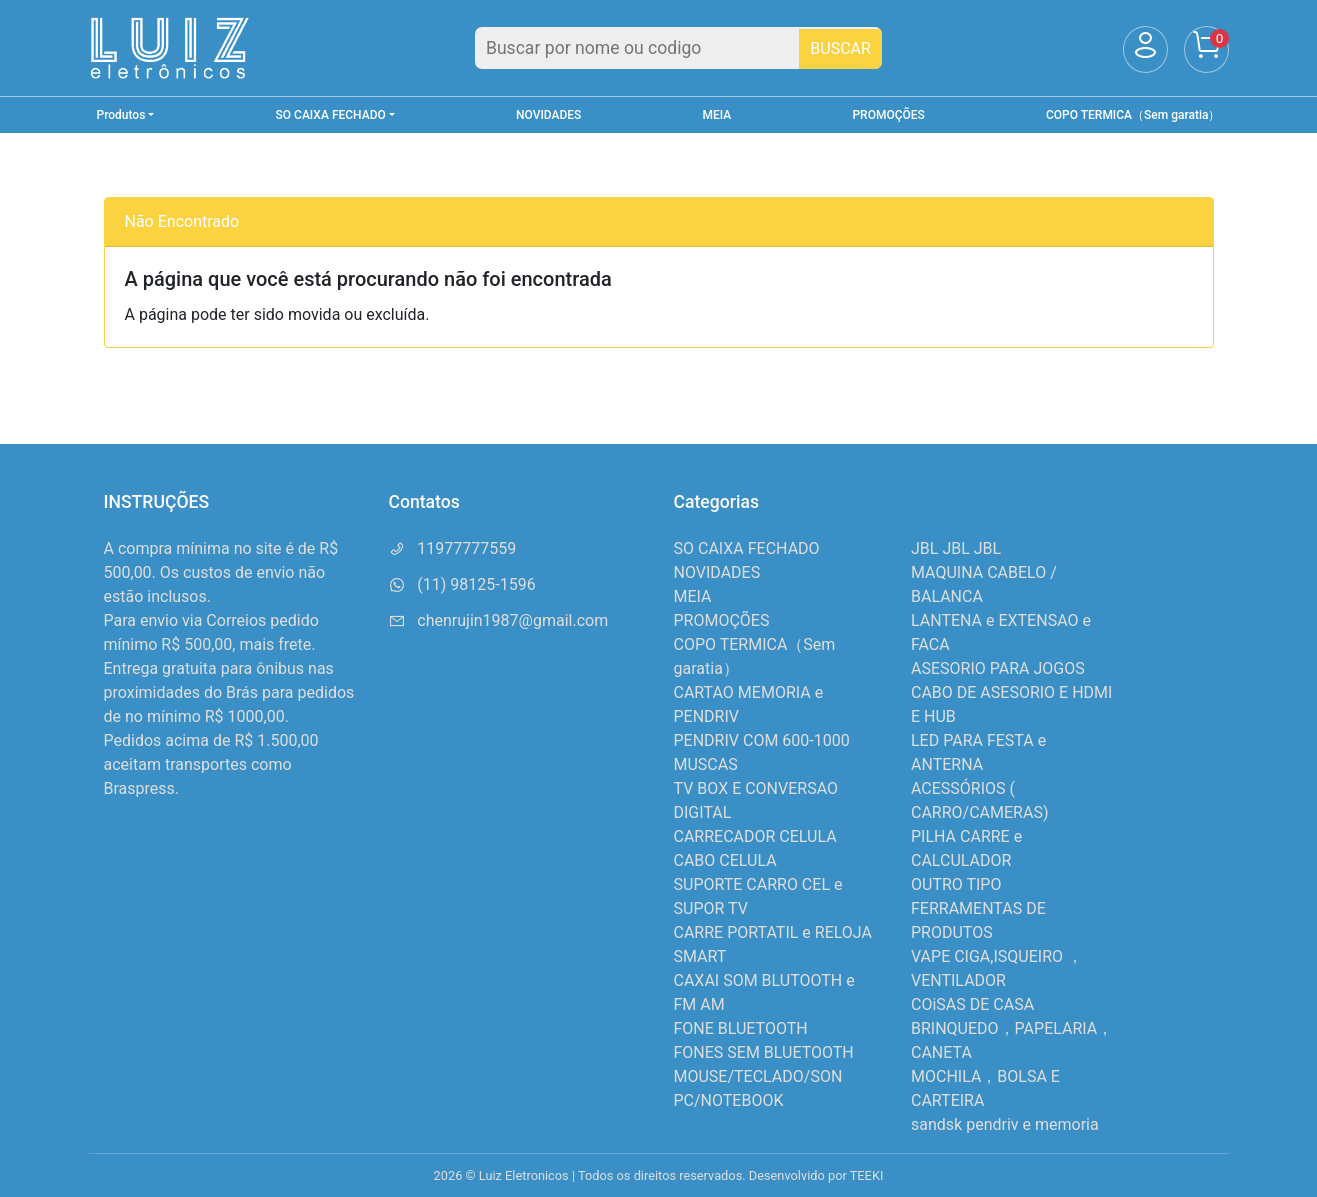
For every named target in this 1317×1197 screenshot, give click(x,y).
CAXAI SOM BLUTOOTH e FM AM (764, 992)
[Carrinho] (1206, 49)
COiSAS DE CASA (972, 1004)
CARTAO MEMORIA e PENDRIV (749, 704)
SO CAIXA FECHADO (747, 548)
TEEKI (867, 1175)
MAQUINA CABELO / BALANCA (984, 584)
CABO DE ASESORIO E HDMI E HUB (1011, 704)
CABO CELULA (725, 860)
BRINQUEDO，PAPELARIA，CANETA (1012, 1040)
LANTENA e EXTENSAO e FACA (1001, 632)
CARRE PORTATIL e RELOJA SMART (773, 944)
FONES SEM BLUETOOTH (764, 1052)
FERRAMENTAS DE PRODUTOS (978, 920)
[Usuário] (1145, 49)
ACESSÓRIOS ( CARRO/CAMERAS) (979, 800)
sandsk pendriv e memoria (1005, 1124)
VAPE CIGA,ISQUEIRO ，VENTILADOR (997, 968)
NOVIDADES (548, 115)
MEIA (717, 115)
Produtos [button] (121, 115)
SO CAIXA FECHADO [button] (331, 115)
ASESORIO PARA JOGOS (998, 668)
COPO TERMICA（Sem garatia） (1133, 115)
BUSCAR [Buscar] (840, 48)
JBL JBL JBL (956, 548)
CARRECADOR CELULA (755, 836)
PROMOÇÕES (888, 115)
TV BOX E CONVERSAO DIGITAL (756, 800)
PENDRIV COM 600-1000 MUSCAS (762, 752)
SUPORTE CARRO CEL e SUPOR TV (758, 896)
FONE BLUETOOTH (741, 1028)
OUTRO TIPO (956, 884)
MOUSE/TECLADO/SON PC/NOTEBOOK (758, 1088)
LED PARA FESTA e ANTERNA (978, 752)
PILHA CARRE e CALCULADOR (966, 848)
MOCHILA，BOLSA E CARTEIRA (985, 1088)
